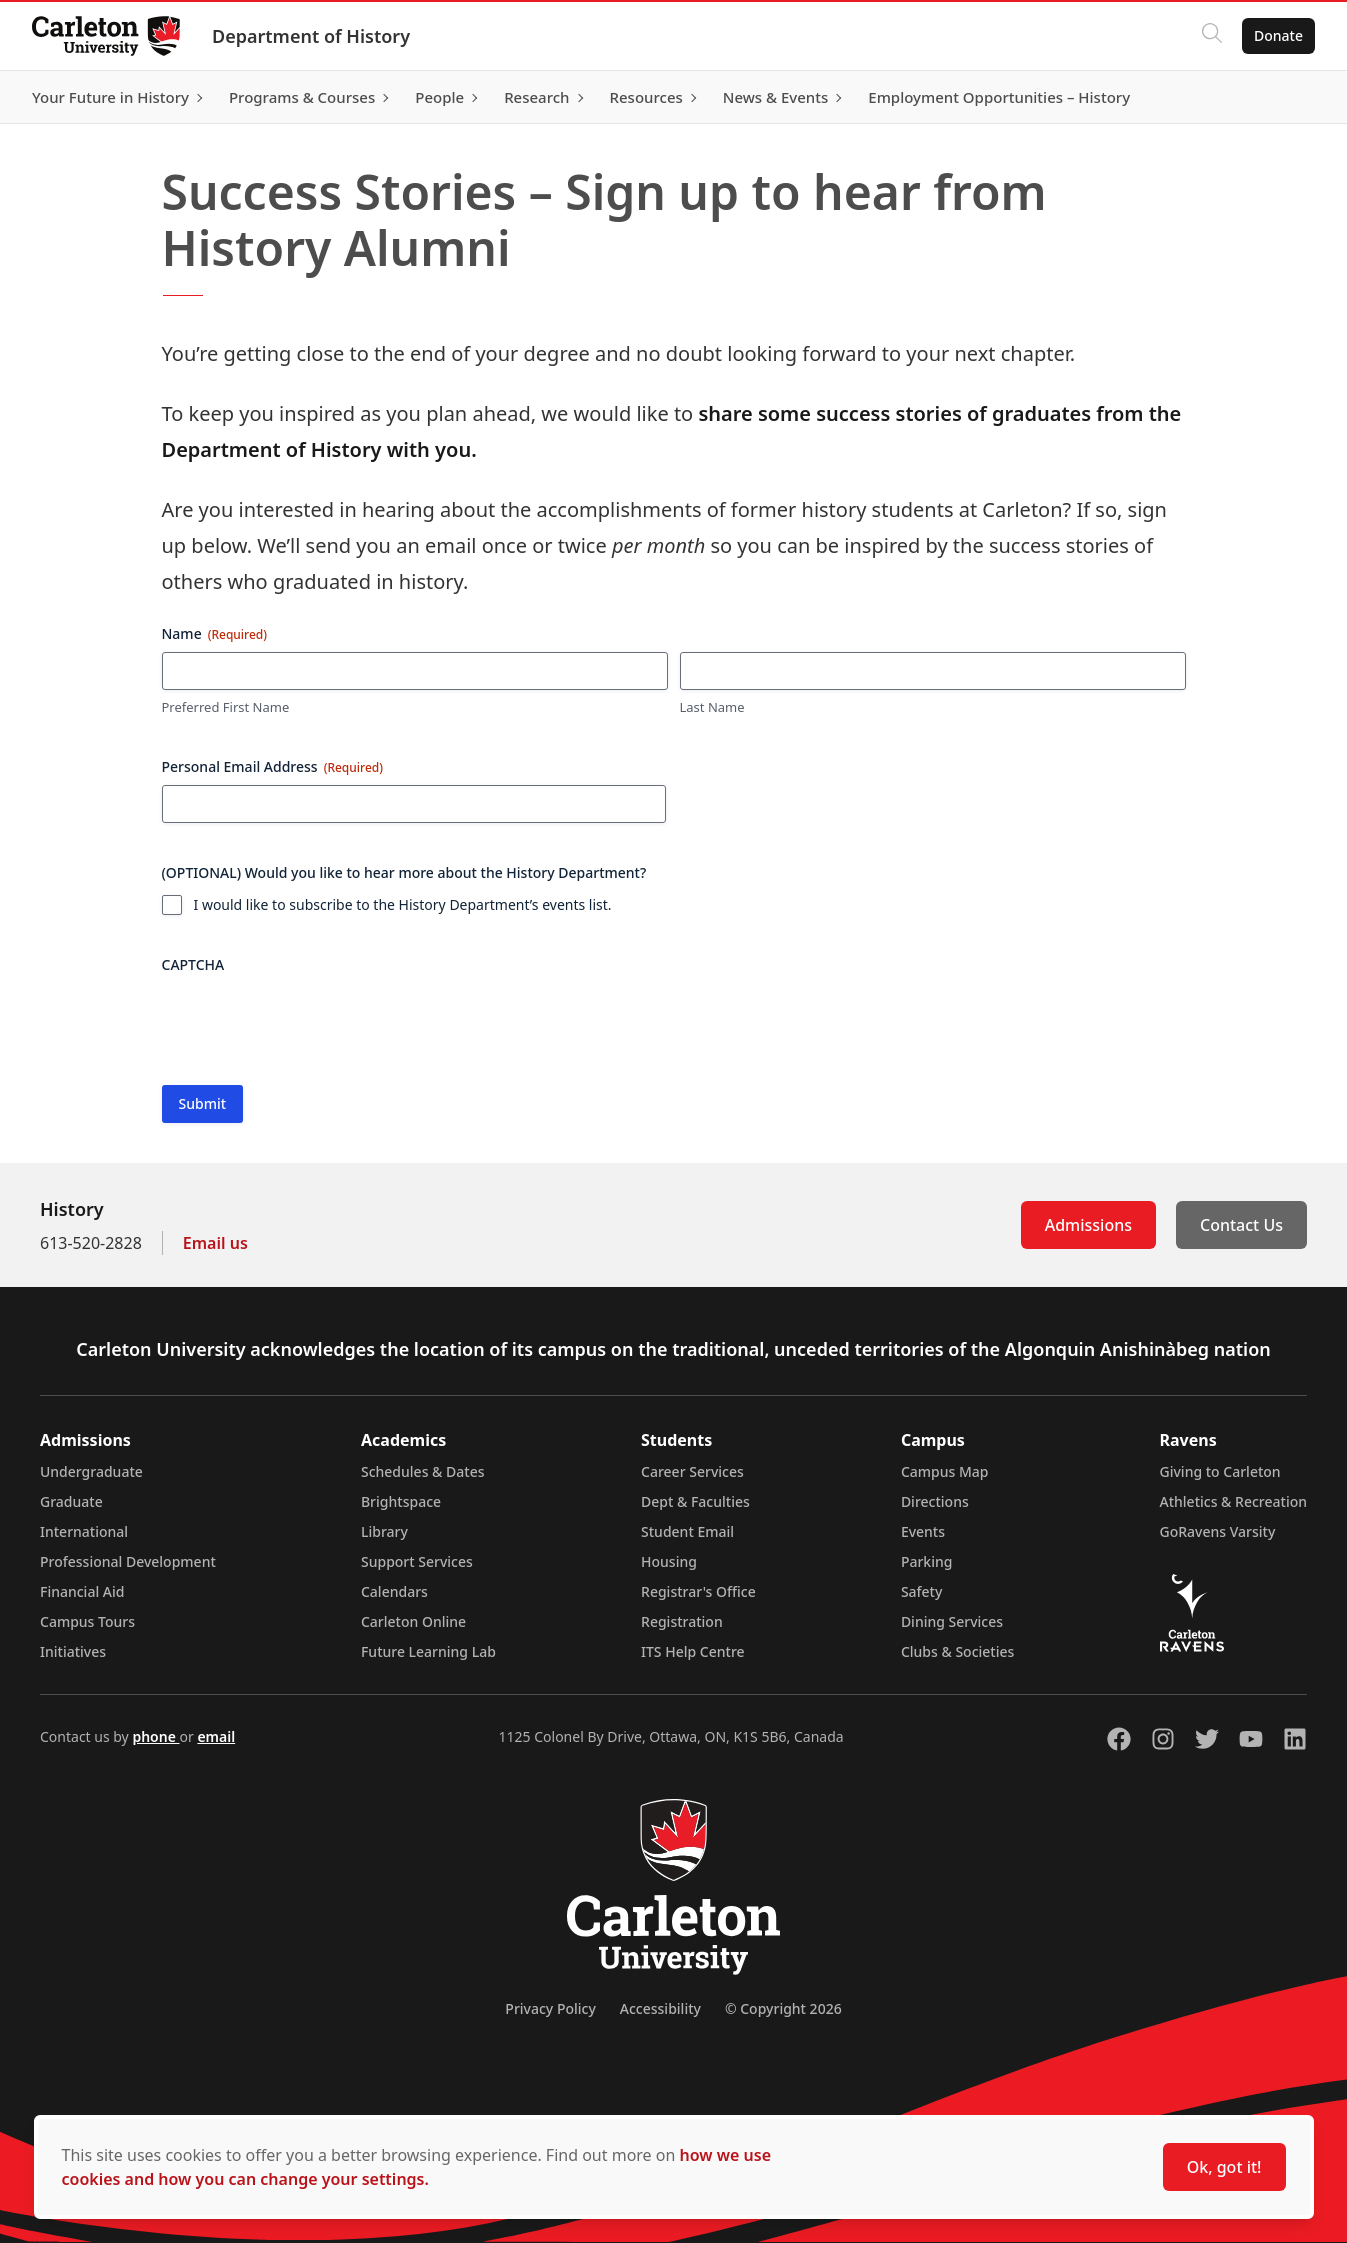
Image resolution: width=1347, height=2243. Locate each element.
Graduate (71, 1501)
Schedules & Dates (423, 1471)
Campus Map (945, 1471)
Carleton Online (413, 1621)
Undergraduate (91, 1471)
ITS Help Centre (693, 1651)
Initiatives (73, 1651)
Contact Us (1241, 1225)
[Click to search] (1212, 36)
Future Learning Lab (428, 1651)
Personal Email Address (273, 766)
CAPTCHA (193, 964)
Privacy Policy (550, 2008)
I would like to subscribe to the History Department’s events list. (403, 904)
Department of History (311, 36)
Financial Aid (82, 1591)
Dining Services (952, 1621)
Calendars (394, 1591)
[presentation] (314, 1022)
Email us (215, 1243)
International (84, 1531)
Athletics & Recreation (1233, 1501)
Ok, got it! (1224, 2167)
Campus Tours (87, 1621)
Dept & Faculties (695, 1501)
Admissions (1088, 1225)
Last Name (712, 707)
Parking (927, 1561)
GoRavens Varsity (1218, 1531)
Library (384, 1531)
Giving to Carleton (1220, 1471)
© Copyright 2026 (783, 2008)
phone (155, 1736)
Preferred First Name (226, 707)
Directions (935, 1501)
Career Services (692, 1471)
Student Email (687, 1531)
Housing (669, 1561)
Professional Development (128, 1561)
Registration (682, 1621)
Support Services (417, 1561)
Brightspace (401, 1501)
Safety (922, 1591)
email (216, 1736)
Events (923, 1531)
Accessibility (660, 2008)
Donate (1278, 35)
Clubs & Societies (957, 1651)
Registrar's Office (698, 1591)
